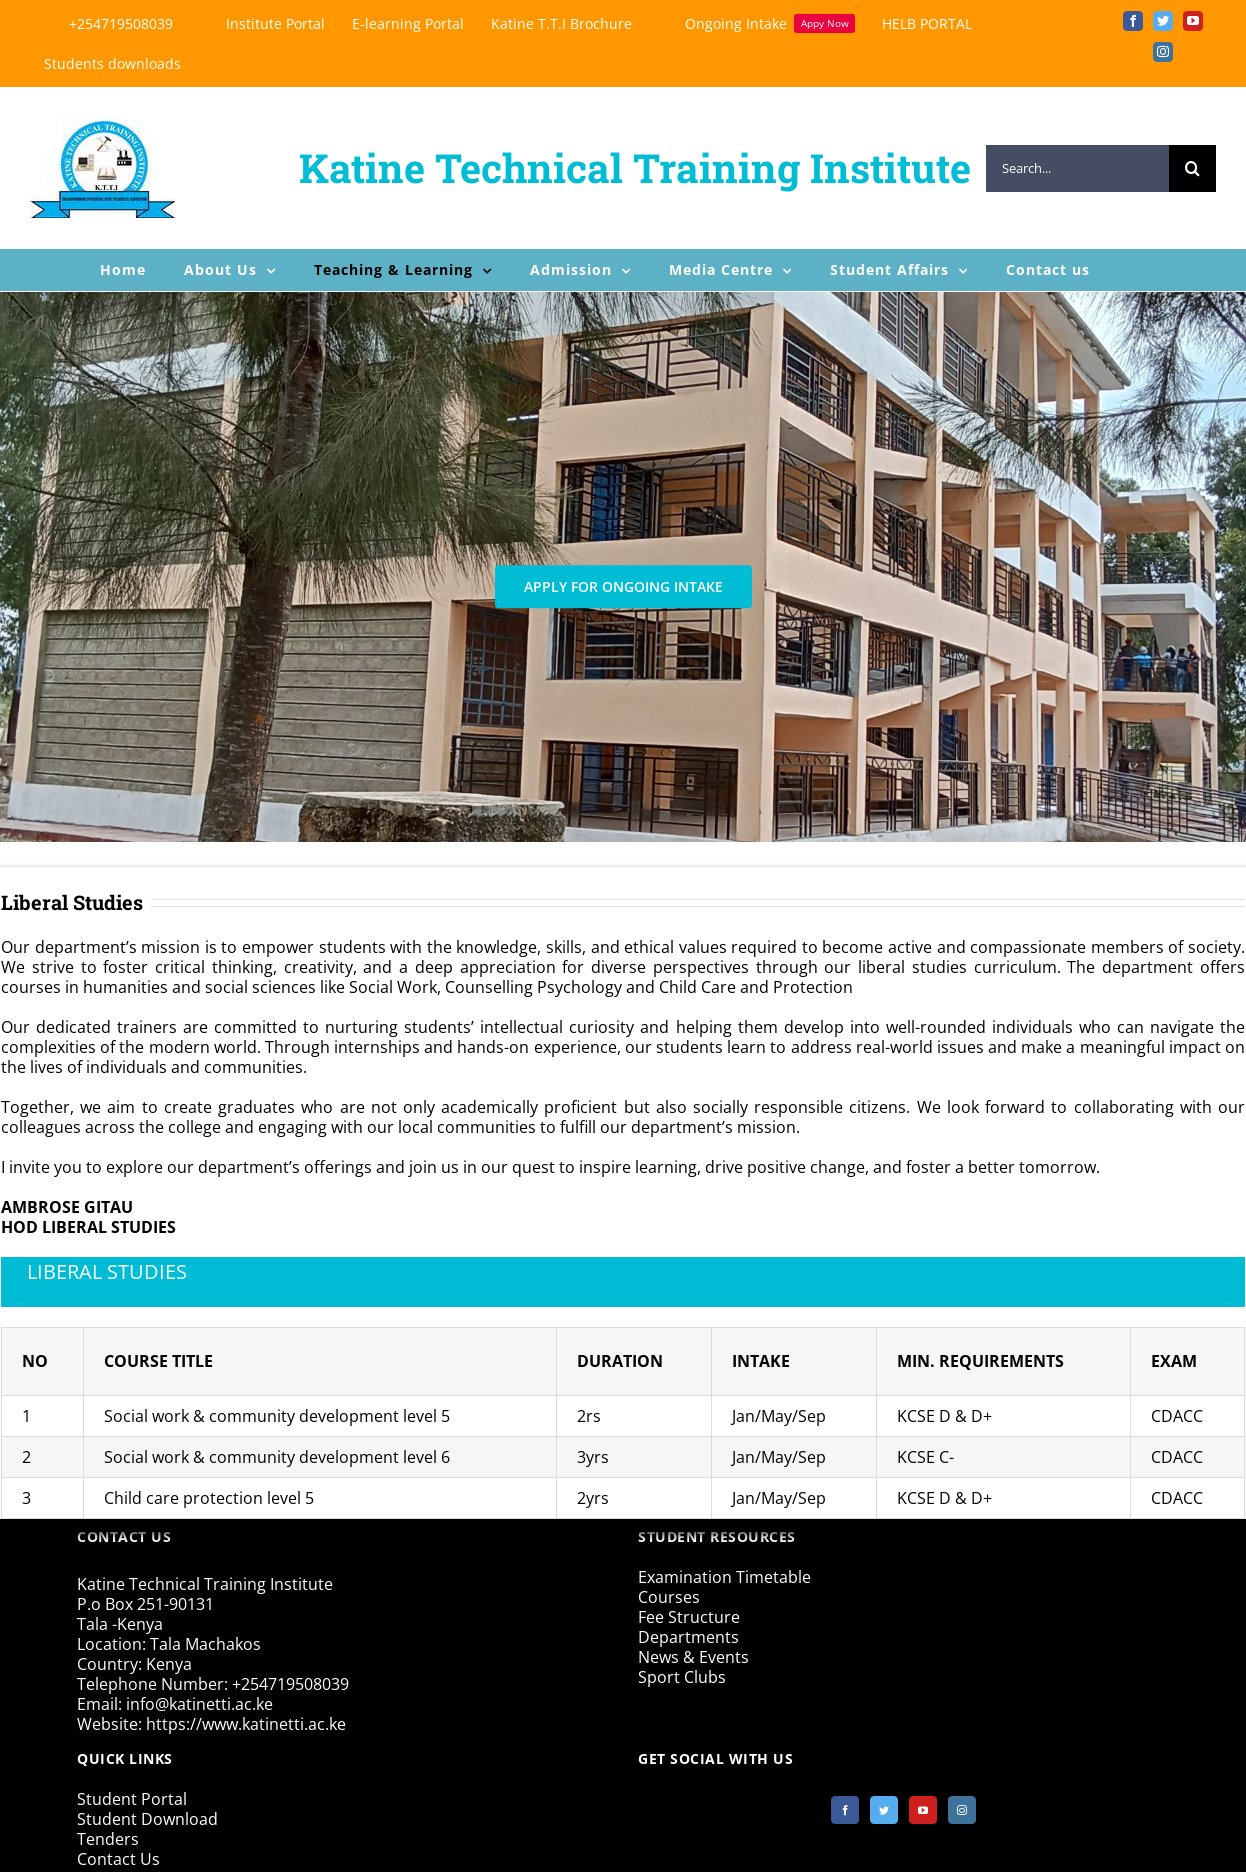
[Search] (1192, 168)
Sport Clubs (682, 1677)
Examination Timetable (724, 1577)
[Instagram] (962, 1810)
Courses (669, 1597)
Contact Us (118, 1859)
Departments (688, 1637)
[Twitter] (884, 1810)
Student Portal (132, 1799)
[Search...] (1077, 168)
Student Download (147, 1819)
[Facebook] (845, 1810)
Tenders (108, 1839)
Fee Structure (689, 1617)
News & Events (693, 1657)
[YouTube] (923, 1810)
